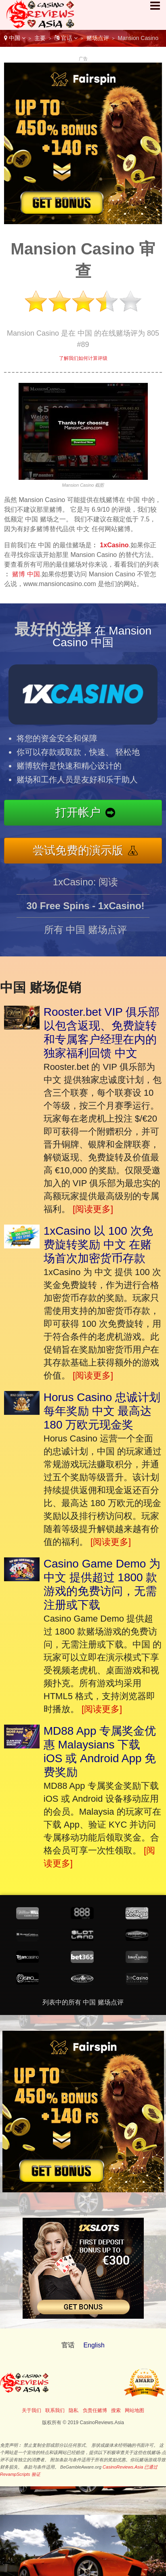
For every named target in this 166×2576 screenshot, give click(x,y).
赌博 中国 (26, 574)
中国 (14, 38)
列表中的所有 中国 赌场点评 (83, 2002)
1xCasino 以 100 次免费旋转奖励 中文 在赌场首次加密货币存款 (98, 1245)
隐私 (73, 2410)
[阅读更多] (93, 1209)
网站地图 (134, 2410)
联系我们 (55, 2410)
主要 (40, 38)
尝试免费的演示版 (83, 849)
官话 (66, 38)
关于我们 (31, 2410)
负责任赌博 (95, 2410)
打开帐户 (83, 813)
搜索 (116, 2410)
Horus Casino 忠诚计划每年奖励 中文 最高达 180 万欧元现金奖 (102, 1411)
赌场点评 (97, 38)
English (93, 2345)
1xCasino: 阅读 (85, 886)
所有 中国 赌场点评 (85, 934)
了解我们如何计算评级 (83, 358)
